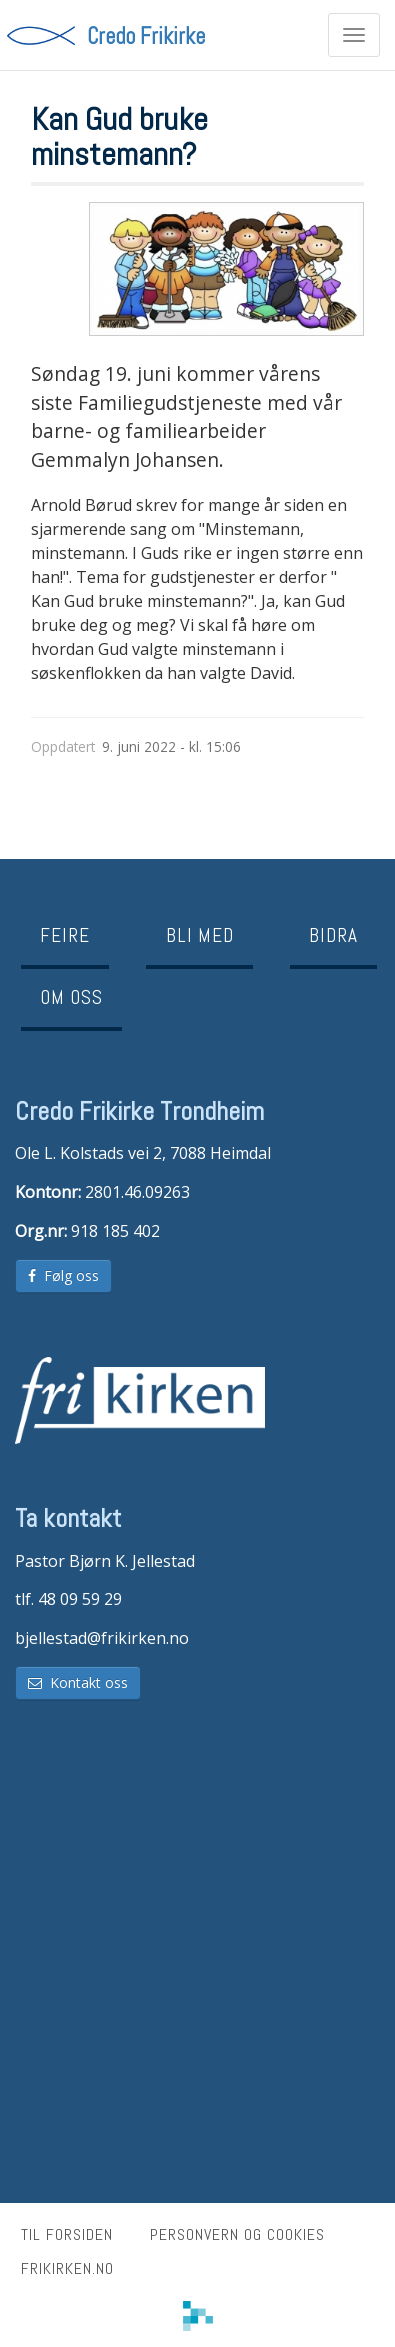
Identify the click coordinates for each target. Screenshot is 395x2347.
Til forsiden (67, 2234)
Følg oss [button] (63, 1275)
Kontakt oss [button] (78, 1682)
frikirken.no (67, 2268)
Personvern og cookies (237, 2234)
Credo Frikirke (146, 34)
